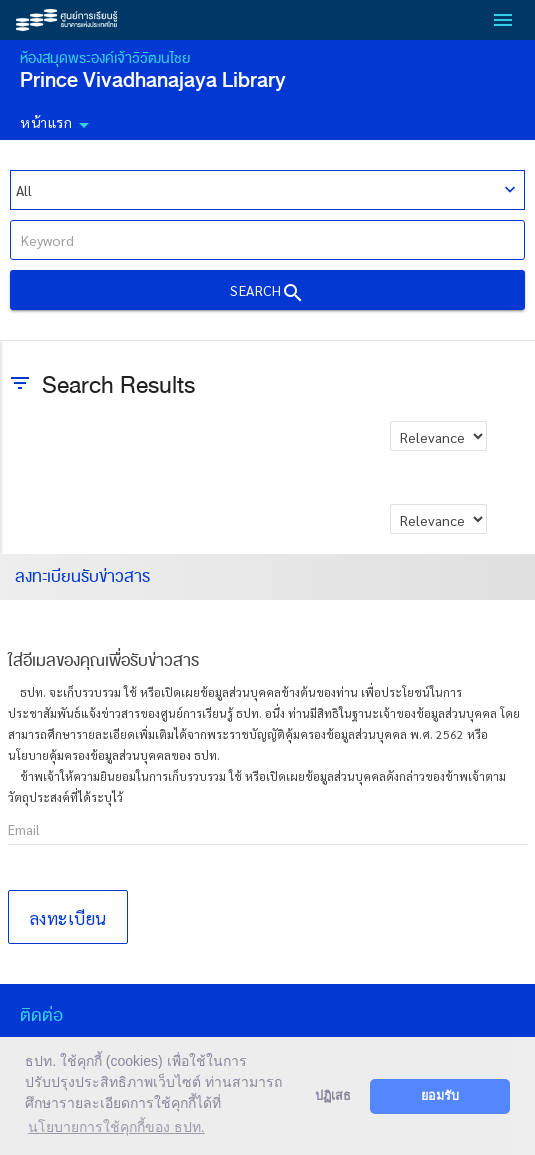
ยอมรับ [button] (440, 1096)
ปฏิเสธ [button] (333, 1096)
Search (267, 293)
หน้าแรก (58, 125)
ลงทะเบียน (68, 918)
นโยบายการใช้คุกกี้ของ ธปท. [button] (116, 1127)
